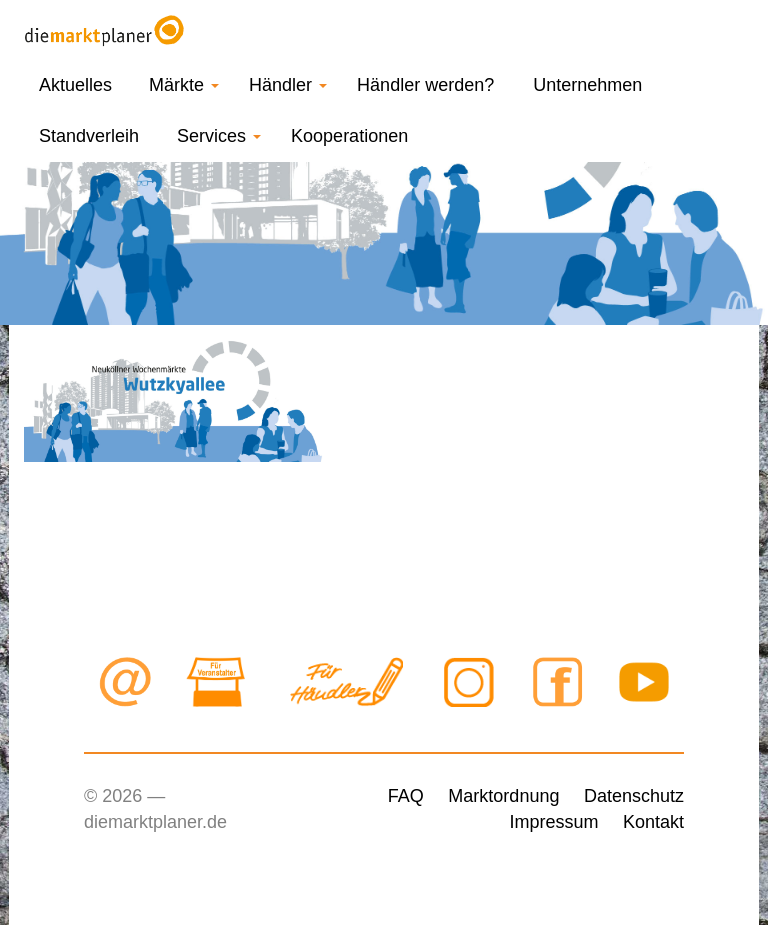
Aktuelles (75, 85)
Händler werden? (425, 85)
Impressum (553, 822)
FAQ (406, 796)
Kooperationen (349, 136)
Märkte (184, 85)
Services (219, 136)
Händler (288, 85)
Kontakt (653, 822)
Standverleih (89, 136)
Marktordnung (503, 796)
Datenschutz (634, 796)
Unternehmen (587, 85)
